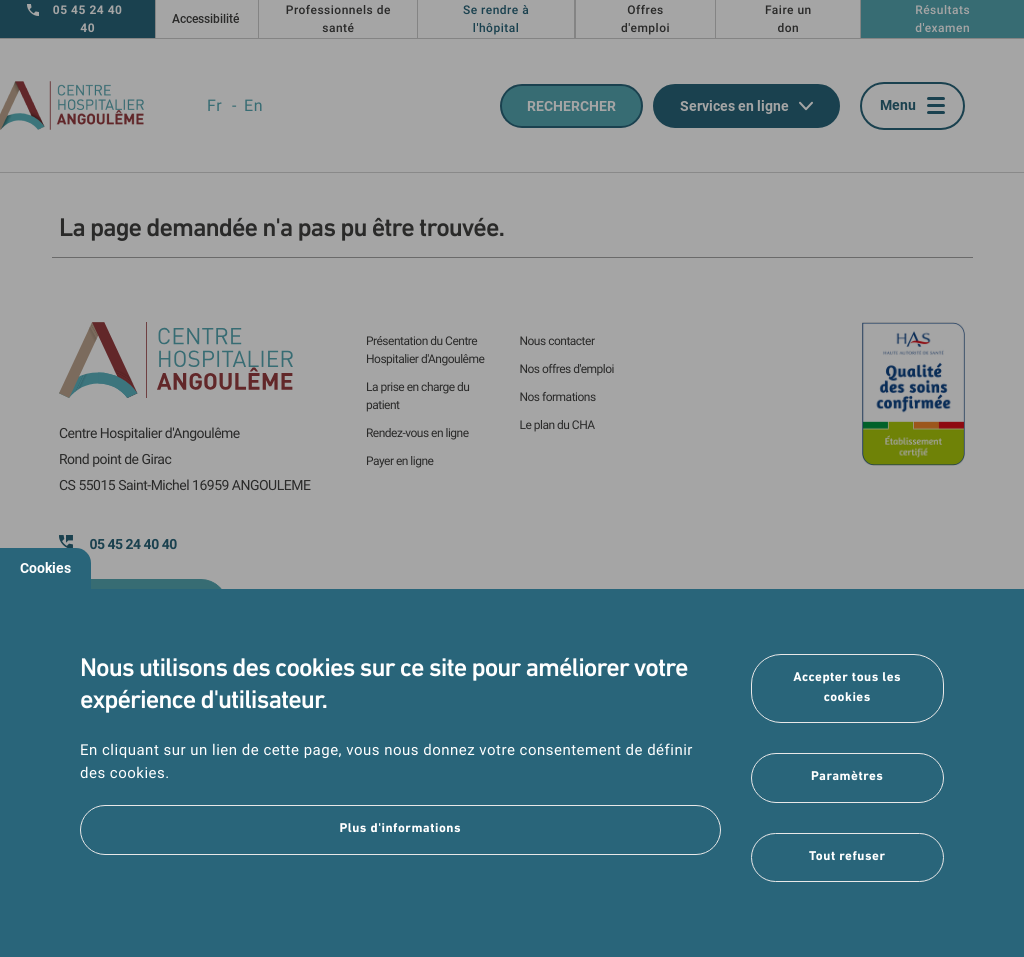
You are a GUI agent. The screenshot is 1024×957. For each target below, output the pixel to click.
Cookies (45, 568)
